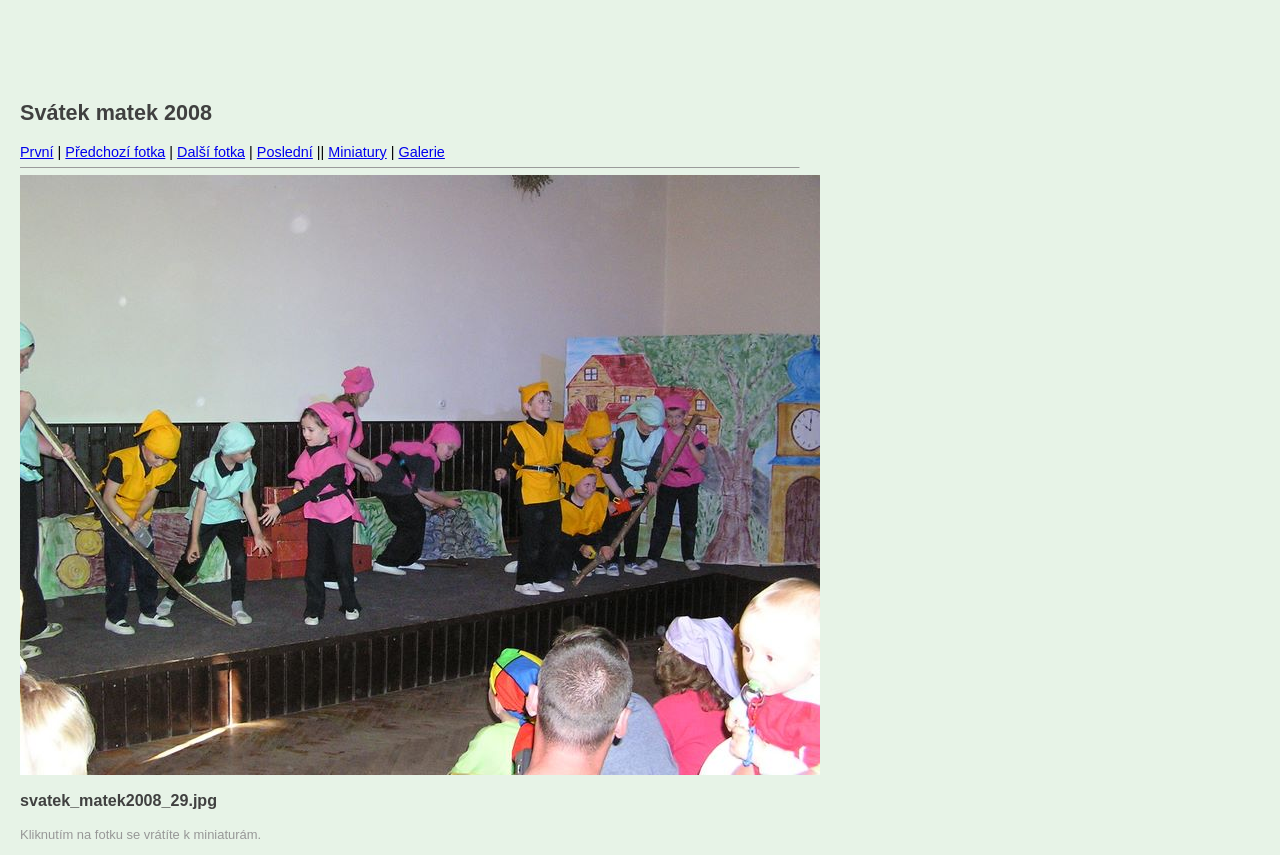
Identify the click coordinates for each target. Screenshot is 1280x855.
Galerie (421, 152)
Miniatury (357, 152)
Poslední (285, 152)
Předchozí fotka (115, 152)
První (37, 152)
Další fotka (211, 152)
